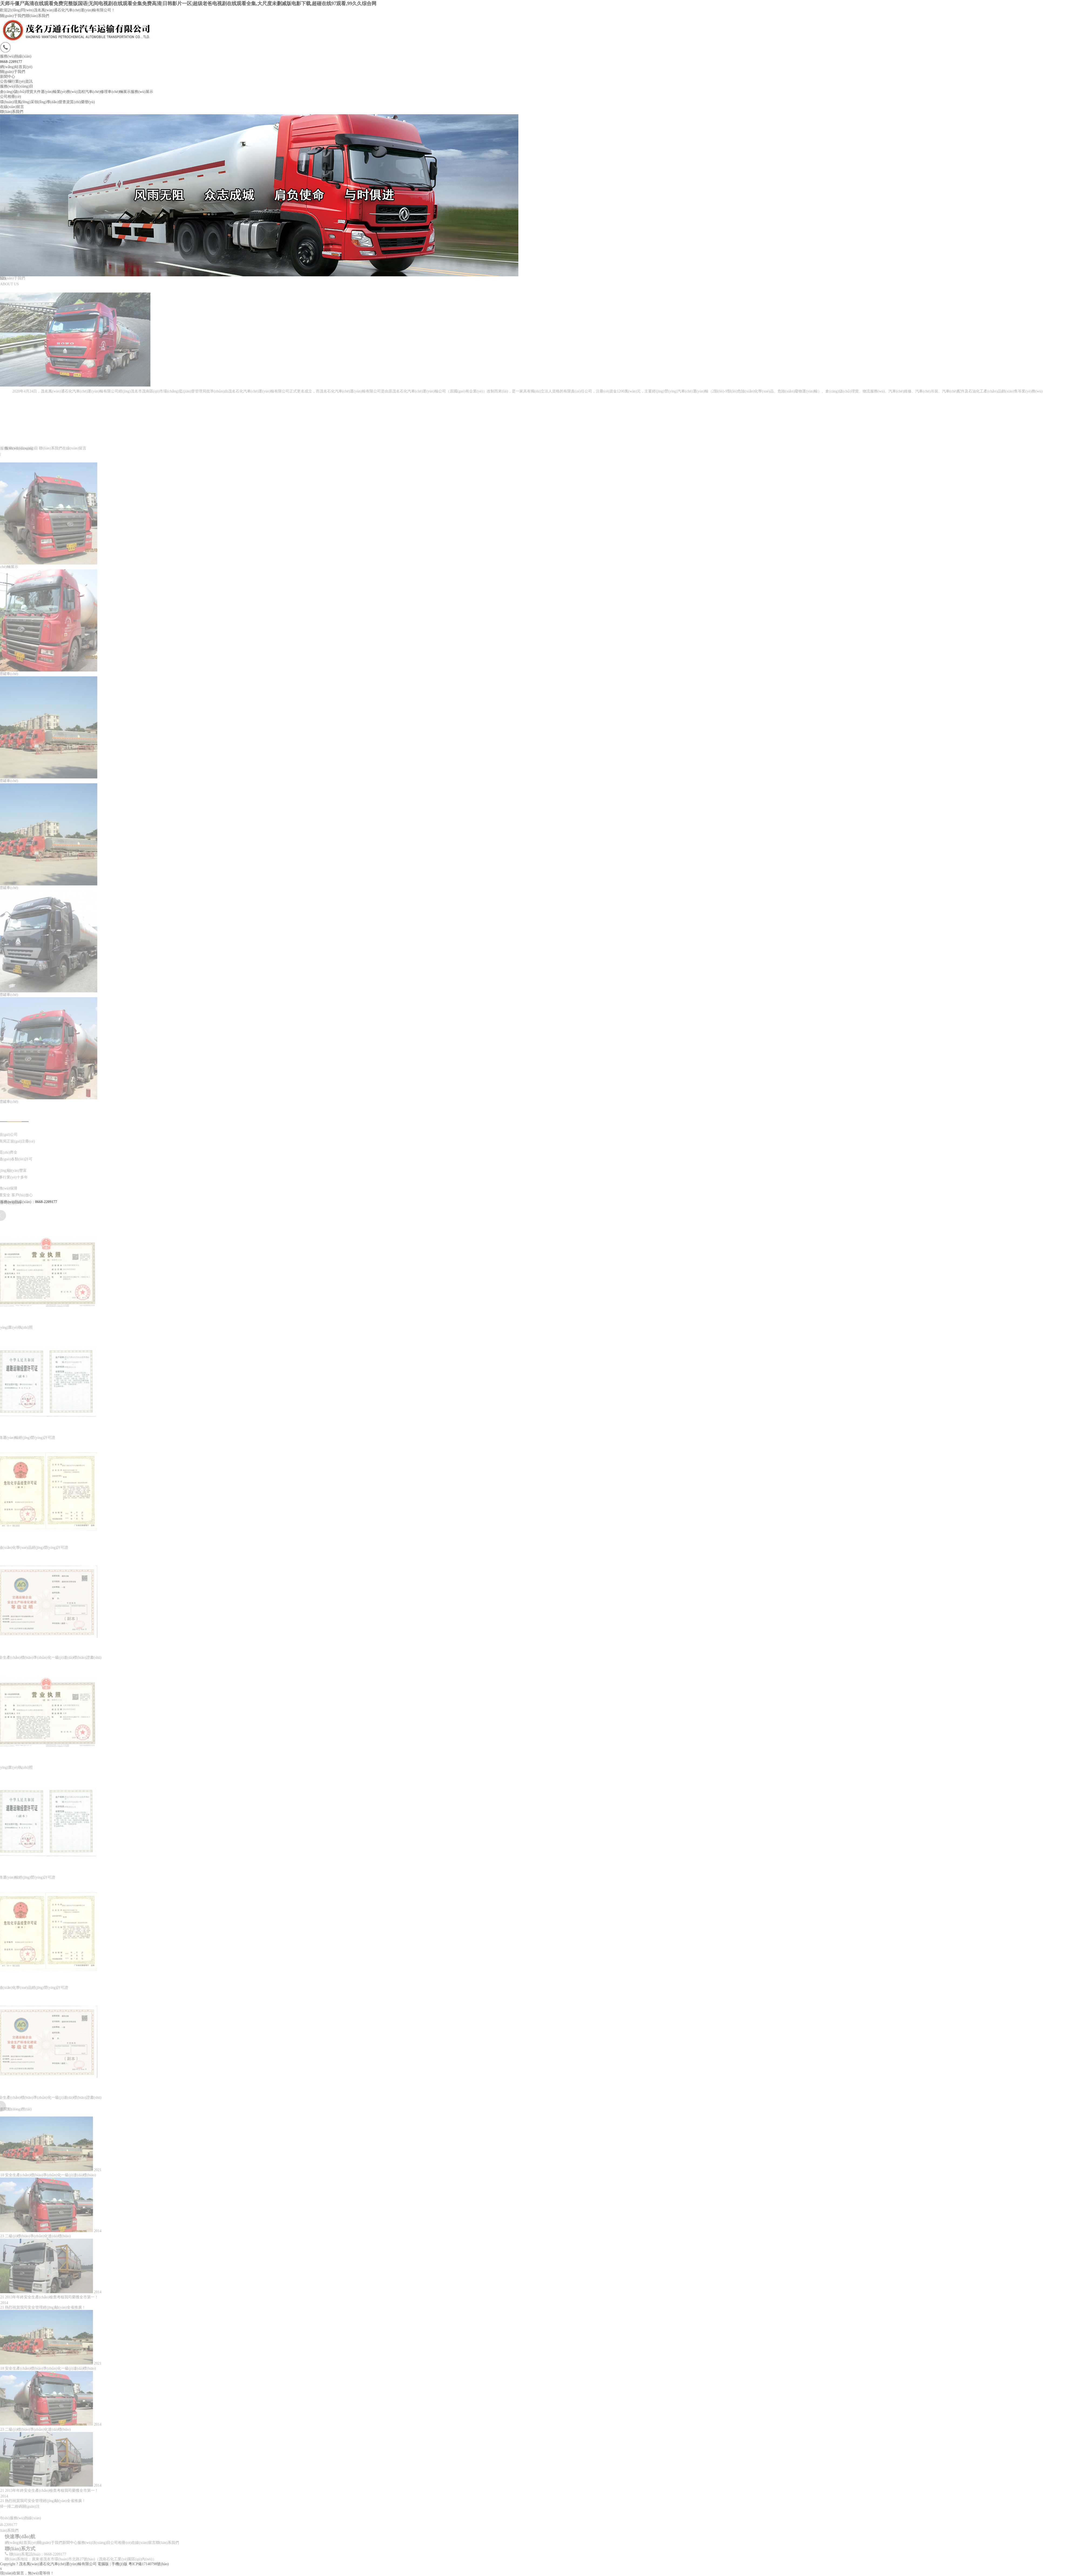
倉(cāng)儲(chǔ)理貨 (16, 92)
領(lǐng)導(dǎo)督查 (50, 102)
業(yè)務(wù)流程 (71, 92)
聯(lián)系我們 (37, 16)
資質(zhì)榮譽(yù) (80, 102)
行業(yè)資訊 (22, 81)
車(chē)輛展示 (119, 92)
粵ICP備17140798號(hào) (149, 2564)
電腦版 (103, 2564)
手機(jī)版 (119, 2564)
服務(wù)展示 (142, 92)
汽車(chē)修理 (96, 92)
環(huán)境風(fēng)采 (17, 102)
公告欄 (5, 81)
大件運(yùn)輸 (44, 92)
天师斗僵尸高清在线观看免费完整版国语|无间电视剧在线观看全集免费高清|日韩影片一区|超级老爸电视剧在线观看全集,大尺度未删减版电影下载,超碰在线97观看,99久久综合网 (188, 3)
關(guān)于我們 (12, 16)
